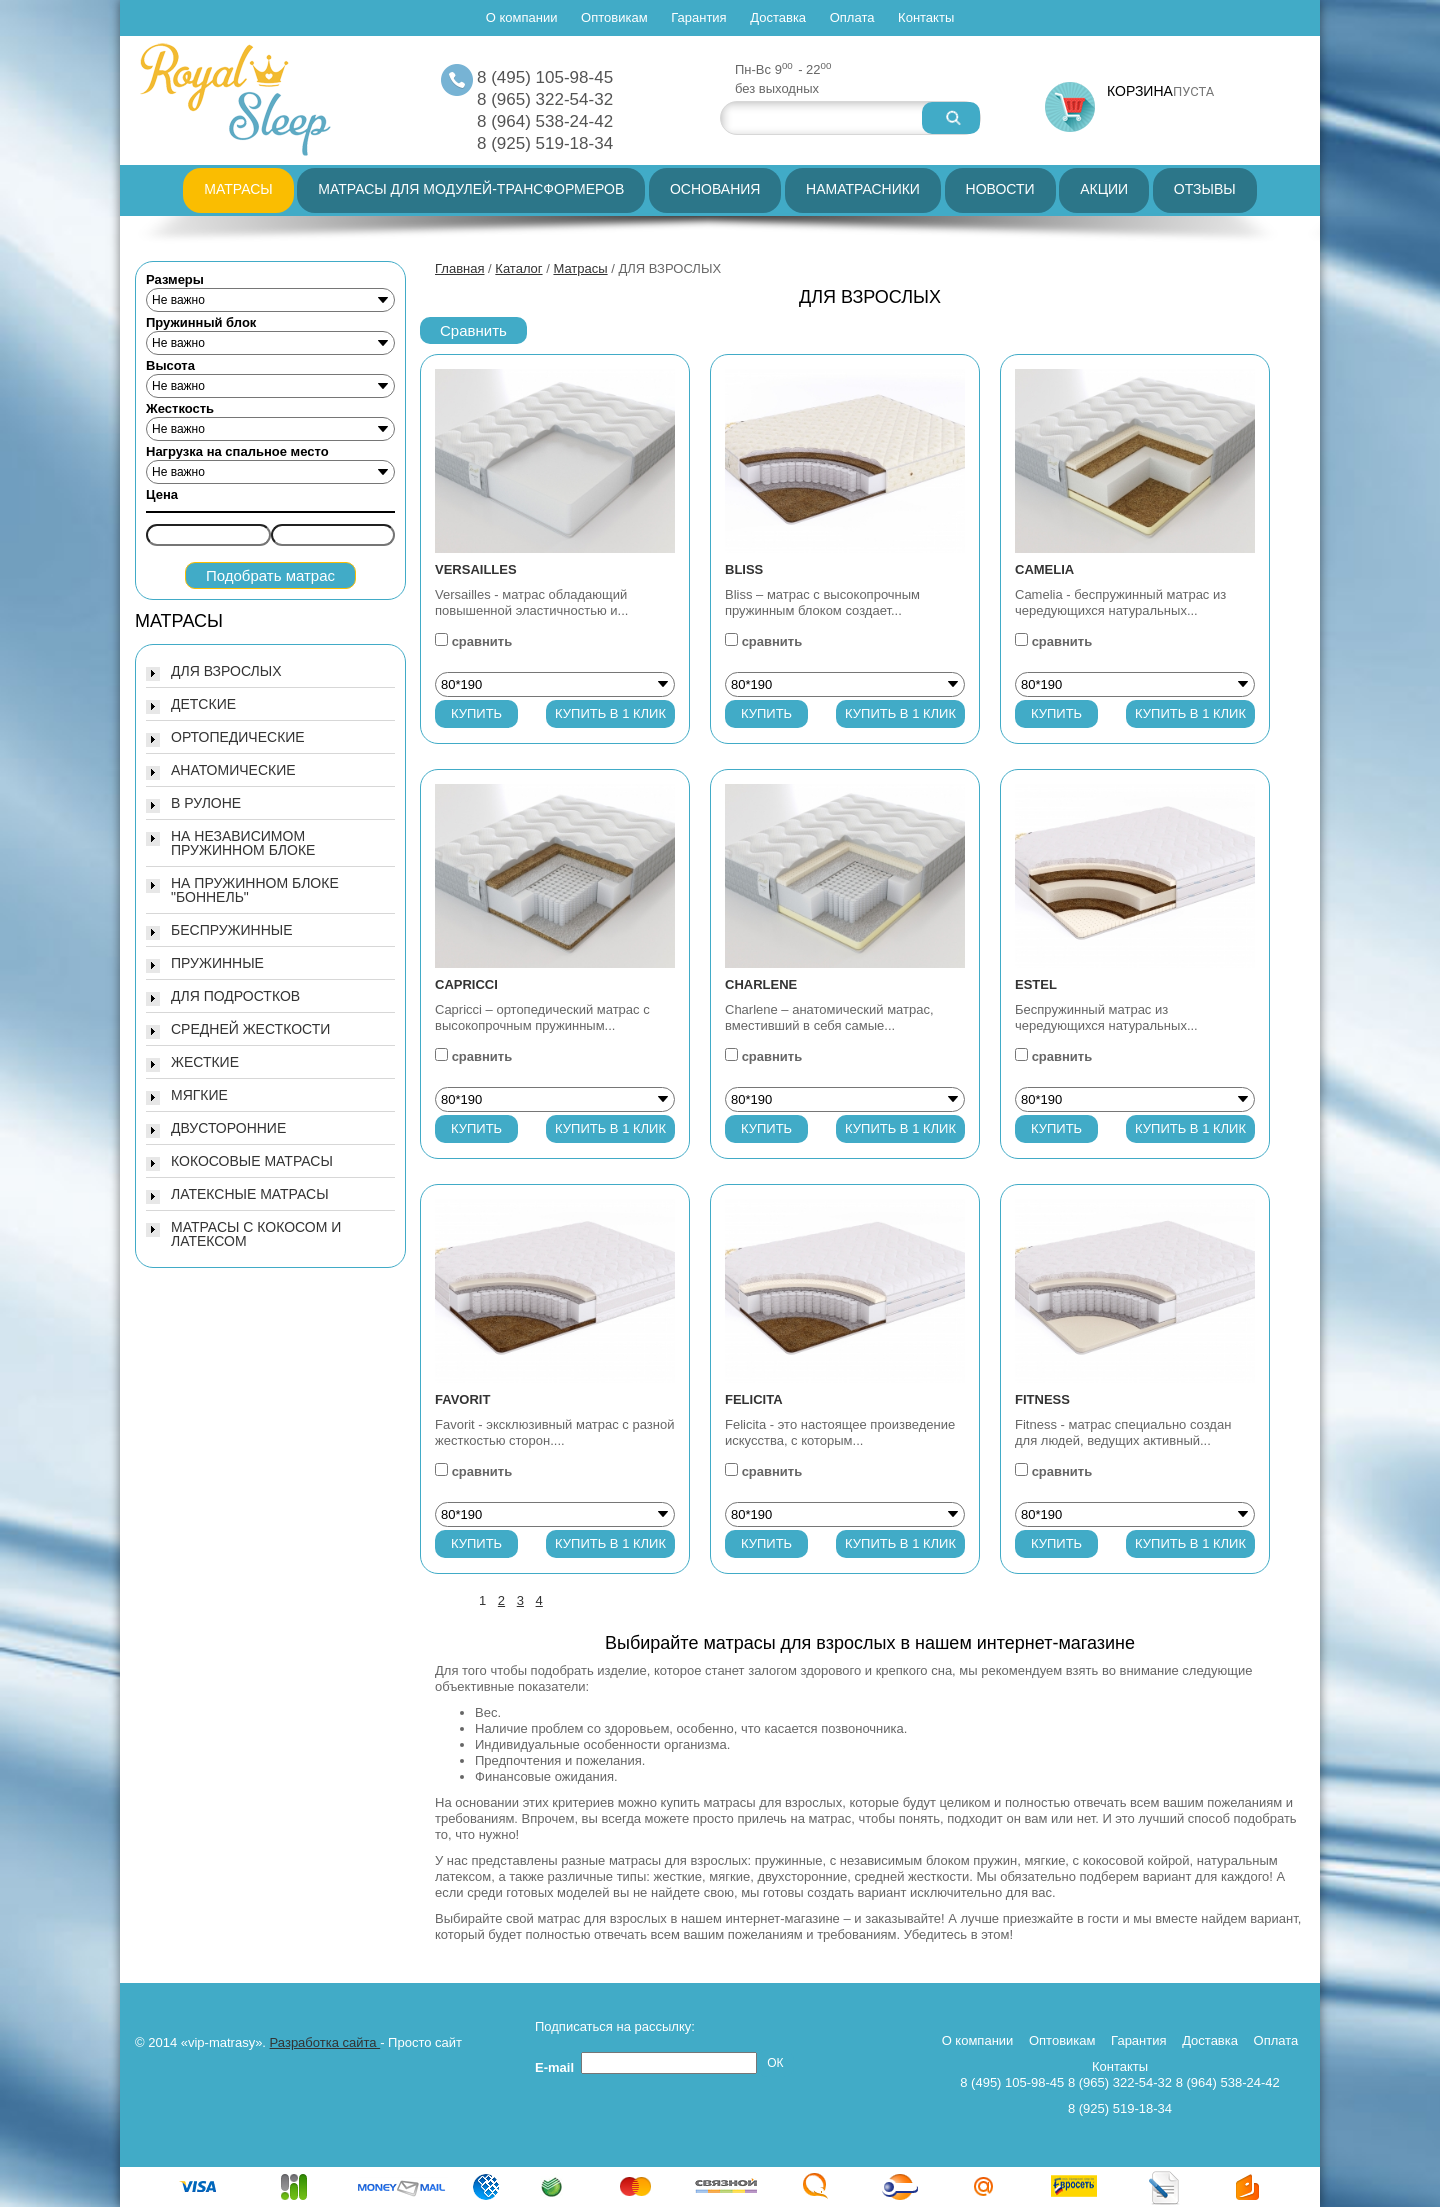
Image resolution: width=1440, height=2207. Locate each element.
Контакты (926, 17)
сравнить (482, 641)
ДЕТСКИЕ (203, 704)
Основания (715, 189)
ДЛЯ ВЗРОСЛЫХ (226, 671)
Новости (1000, 189)
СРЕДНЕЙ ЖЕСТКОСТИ (250, 1029)
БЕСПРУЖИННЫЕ (232, 930)
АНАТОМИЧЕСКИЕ (233, 770)
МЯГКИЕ (199, 1095)
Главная (459, 268)
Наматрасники (863, 189)
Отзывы (1205, 189)
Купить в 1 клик (610, 713)
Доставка (778, 17)
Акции (1104, 189)
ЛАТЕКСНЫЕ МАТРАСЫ (250, 1194)
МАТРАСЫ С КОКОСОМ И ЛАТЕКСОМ (256, 1234)
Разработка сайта (325, 2042)
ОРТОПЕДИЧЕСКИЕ (238, 737)
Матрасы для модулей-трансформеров (471, 189)
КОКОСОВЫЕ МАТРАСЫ (252, 1161)
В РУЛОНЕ (206, 803)
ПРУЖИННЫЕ (217, 963)
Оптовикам (614, 17)
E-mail (558, 2067)
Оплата (852, 17)
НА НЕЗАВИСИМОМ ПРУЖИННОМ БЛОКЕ (243, 843)
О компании (522, 17)
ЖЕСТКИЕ (205, 1062)
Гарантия (698, 17)
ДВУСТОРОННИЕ (228, 1128)
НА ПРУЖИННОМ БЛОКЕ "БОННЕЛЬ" (255, 890)
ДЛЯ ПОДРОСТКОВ (235, 996)
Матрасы (238, 189)
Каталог (518, 268)
